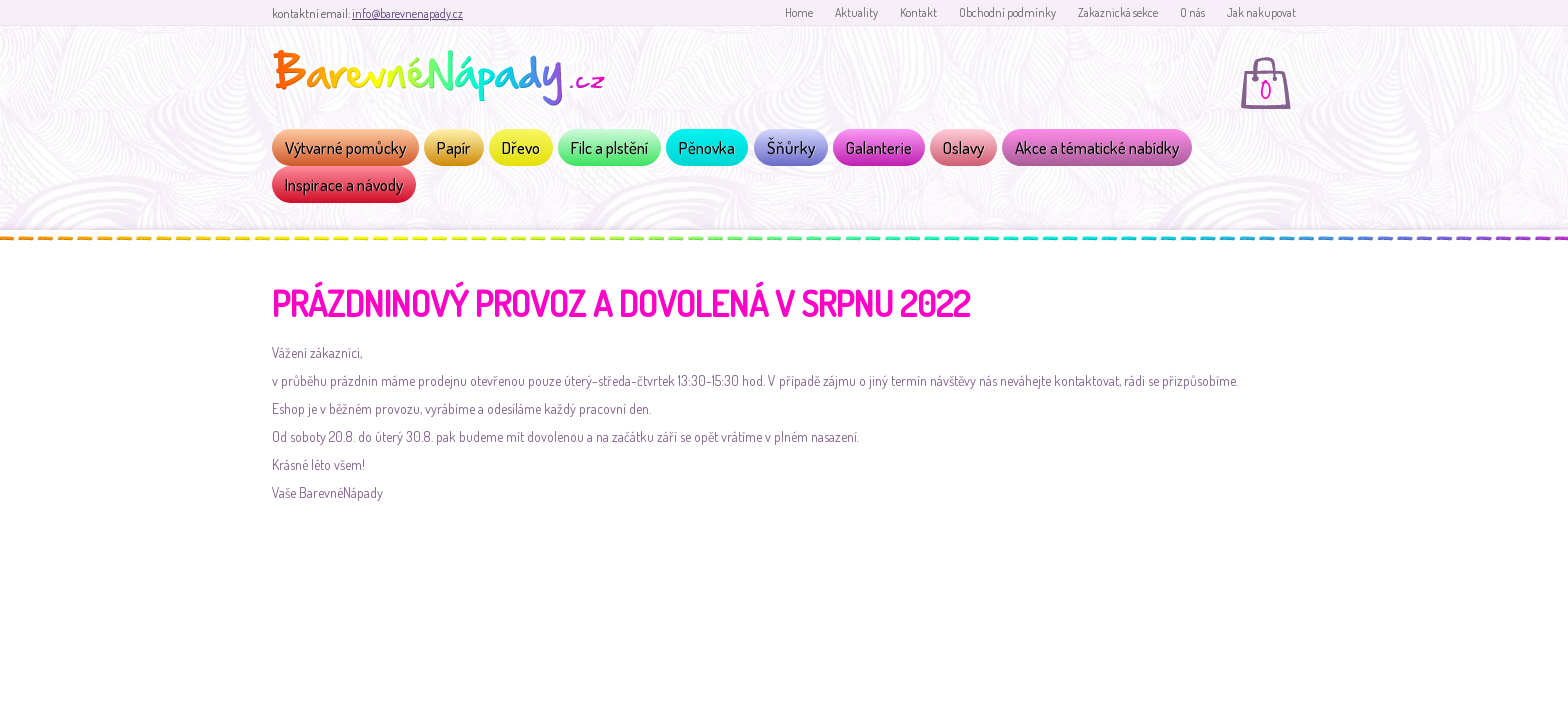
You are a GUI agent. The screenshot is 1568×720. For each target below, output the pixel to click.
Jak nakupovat (1261, 12)
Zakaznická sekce (1118, 12)
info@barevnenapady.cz (407, 13)
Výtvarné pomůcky (345, 147)
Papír (454, 147)
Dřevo (521, 147)
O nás (1192, 12)
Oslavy (963, 147)
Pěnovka (707, 147)
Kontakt (918, 12)
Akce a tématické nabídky (1097, 147)
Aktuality (856, 12)
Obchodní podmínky (1007, 12)
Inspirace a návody (344, 184)
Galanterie (879, 147)
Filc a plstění (609, 147)
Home (799, 12)
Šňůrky (791, 147)
